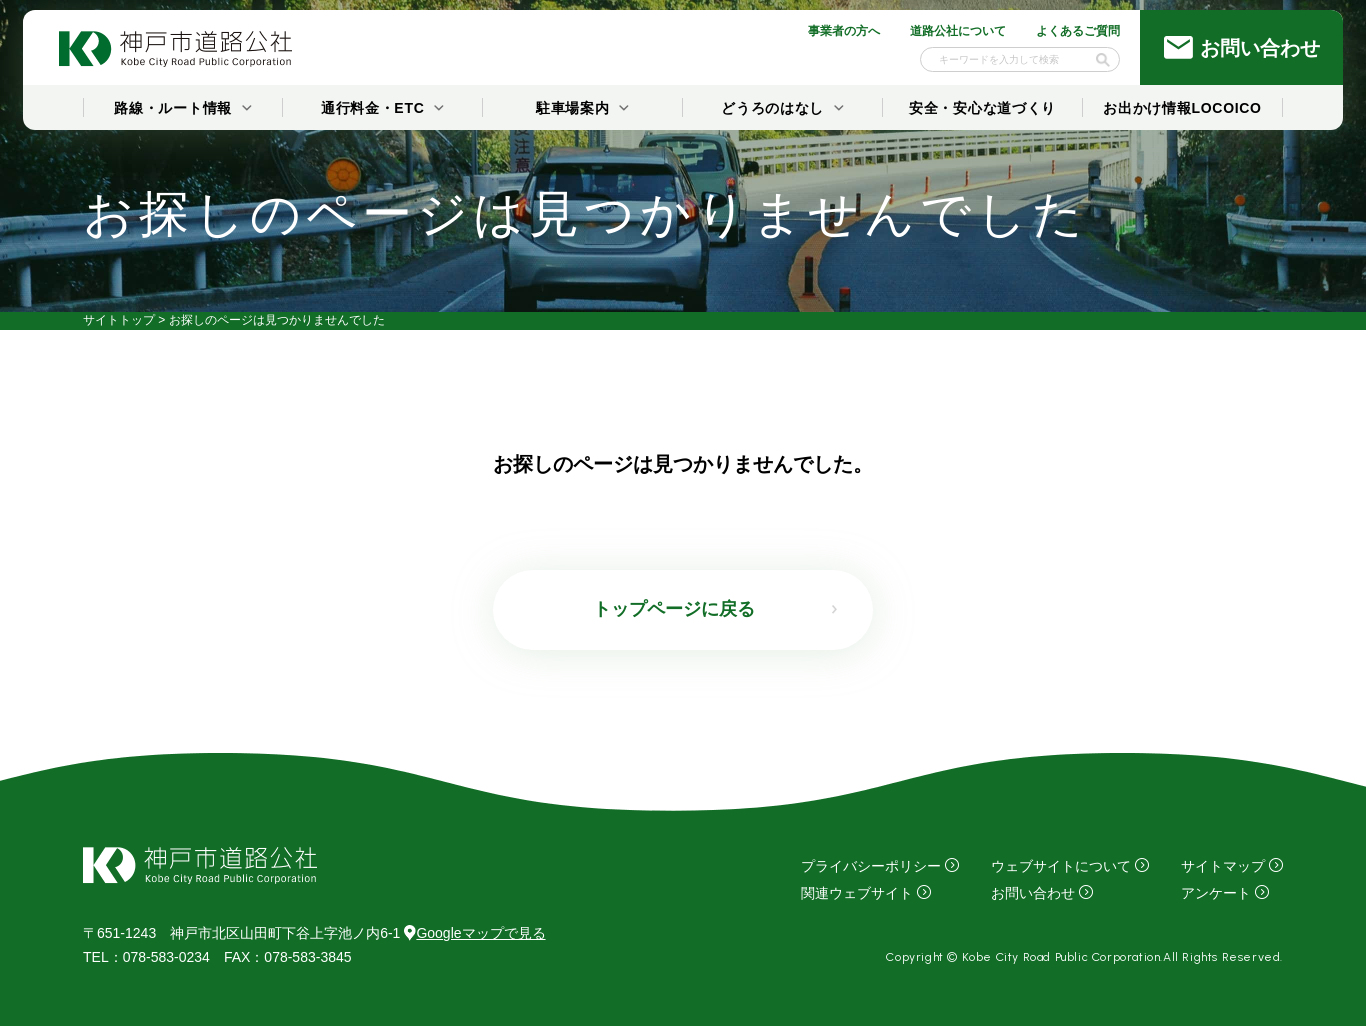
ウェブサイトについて (1061, 866)
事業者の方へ (844, 31)
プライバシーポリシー (871, 866)
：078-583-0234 (146, 957)
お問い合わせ (1033, 893)
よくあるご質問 (1078, 31)
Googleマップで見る (474, 933)
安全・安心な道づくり (982, 108)
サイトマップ (1223, 866)
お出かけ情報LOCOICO (1182, 108)
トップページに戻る (674, 609)
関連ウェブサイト (857, 893)
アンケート (1216, 893)
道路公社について (958, 31)
